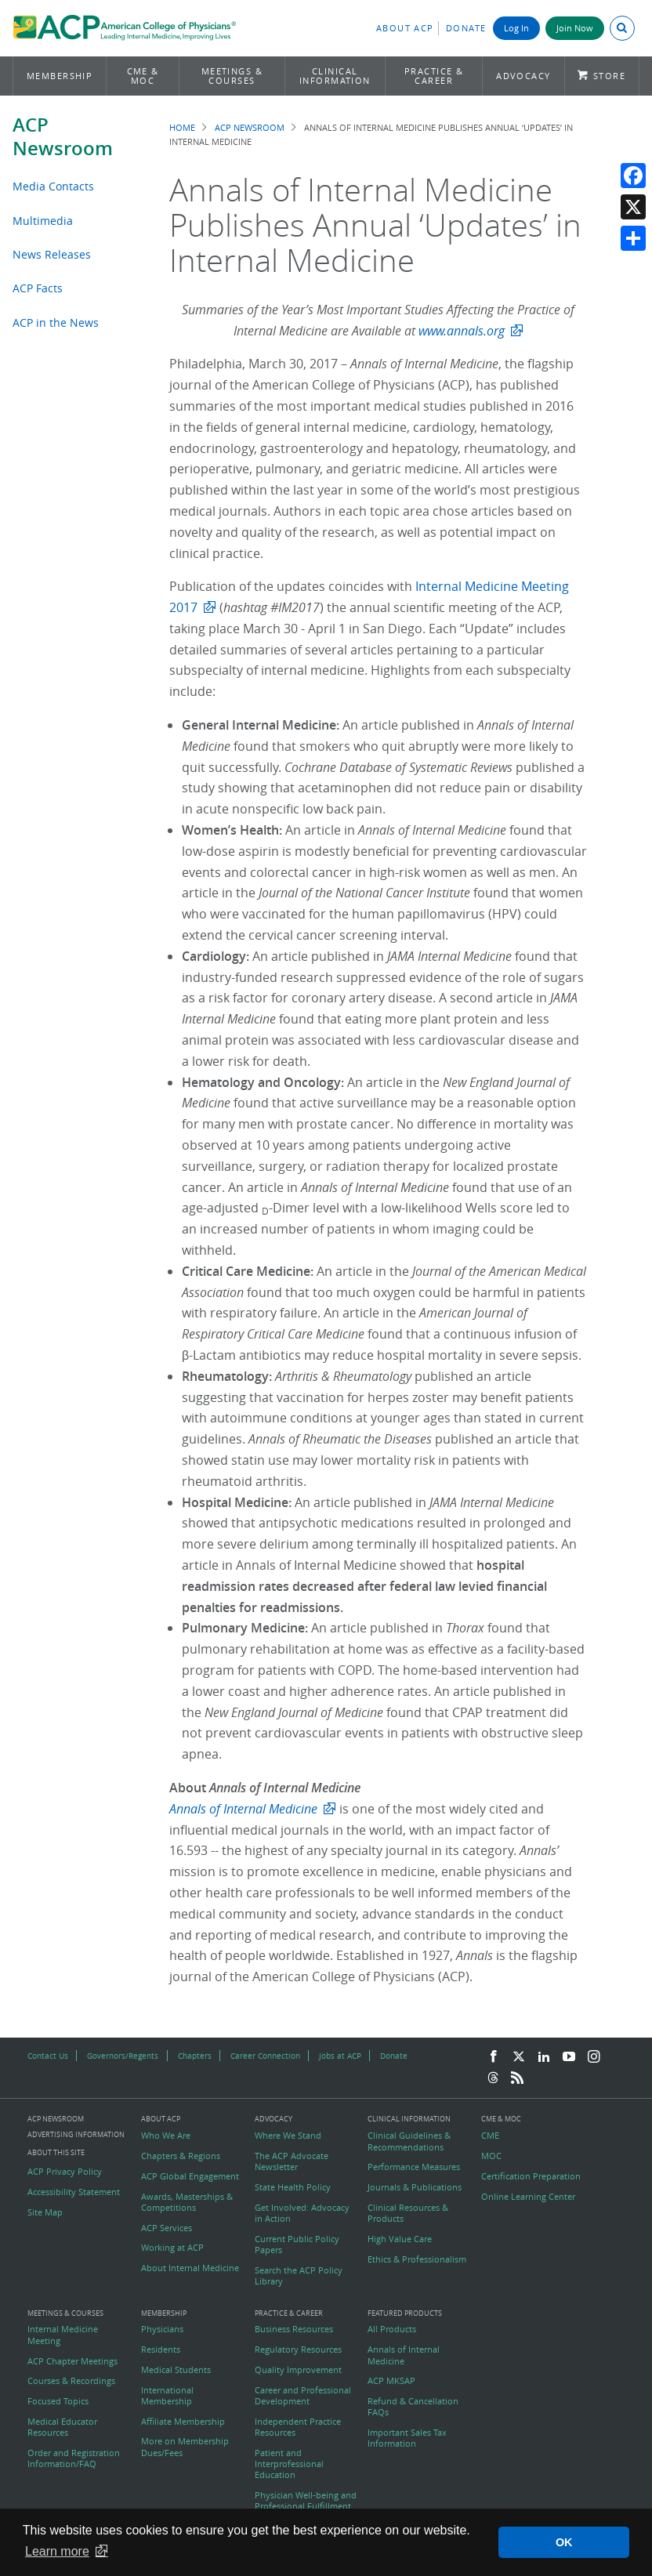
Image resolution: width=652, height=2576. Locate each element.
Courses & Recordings (71, 2380)
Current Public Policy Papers (297, 2244)
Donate (466, 28)
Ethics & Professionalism (417, 2259)
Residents (160, 2349)
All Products (392, 2329)
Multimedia (43, 220)
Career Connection (265, 2055)
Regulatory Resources (298, 2349)
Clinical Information (335, 75)
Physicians (162, 2329)
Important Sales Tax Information (407, 2438)
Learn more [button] (57, 2551)
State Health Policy (293, 2187)
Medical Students (176, 2369)
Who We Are (165, 2135)
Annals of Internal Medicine (404, 2355)
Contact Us (47, 2055)
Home (182, 127)
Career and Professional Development (303, 2396)
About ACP (405, 28)
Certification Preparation (531, 2176)
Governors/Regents (122, 2055)
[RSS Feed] (517, 2078)
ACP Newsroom (63, 136)
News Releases (52, 254)
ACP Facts (38, 288)
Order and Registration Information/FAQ (73, 2458)
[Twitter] (519, 2057)
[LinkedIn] (544, 2057)
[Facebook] (493, 2057)
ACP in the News (56, 322)
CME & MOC (143, 75)
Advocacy (523, 76)
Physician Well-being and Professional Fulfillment (306, 2501)
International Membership (167, 2396)
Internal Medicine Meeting (62, 2335)
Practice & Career (434, 75)
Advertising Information (76, 2134)
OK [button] (564, 2542)
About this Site (56, 2152)
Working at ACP (172, 2247)
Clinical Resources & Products (408, 2213)
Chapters (195, 2055)
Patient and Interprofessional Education (289, 2464)
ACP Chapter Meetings (72, 2361)
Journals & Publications (415, 2187)
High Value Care (400, 2239)
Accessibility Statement (73, 2192)
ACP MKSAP (391, 2380)
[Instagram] (594, 2057)
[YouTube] (569, 2057)
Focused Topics (58, 2401)
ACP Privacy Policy (64, 2171)
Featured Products (405, 2314)
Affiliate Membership (183, 2421)
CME (490, 2135)
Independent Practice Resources (298, 2427)
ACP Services (166, 2228)
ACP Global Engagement (190, 2176)
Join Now (574, 28)
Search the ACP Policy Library (298, 2276)
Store (609, 76)
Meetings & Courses (232, 75)
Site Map (45, 2212)
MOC (491, 2155)
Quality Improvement (298, 2369)
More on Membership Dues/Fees (185, 2447)
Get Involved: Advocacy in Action (302, 2213)
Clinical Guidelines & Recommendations (409, 2141)
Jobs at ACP (340, 2055)
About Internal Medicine (190, 2268)
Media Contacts (53, 186)
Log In (516, 28)
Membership (60, 76)
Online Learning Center (528, 2196)
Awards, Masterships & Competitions (187, 2202)
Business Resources (294, 2329)
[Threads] (492, 2078)
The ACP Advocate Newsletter (291, 2161)
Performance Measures (414, 2166)
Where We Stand (288, 2135)
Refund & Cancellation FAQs (413, 2407)
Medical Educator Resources (62, 2427)
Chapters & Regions (180, 2155)
